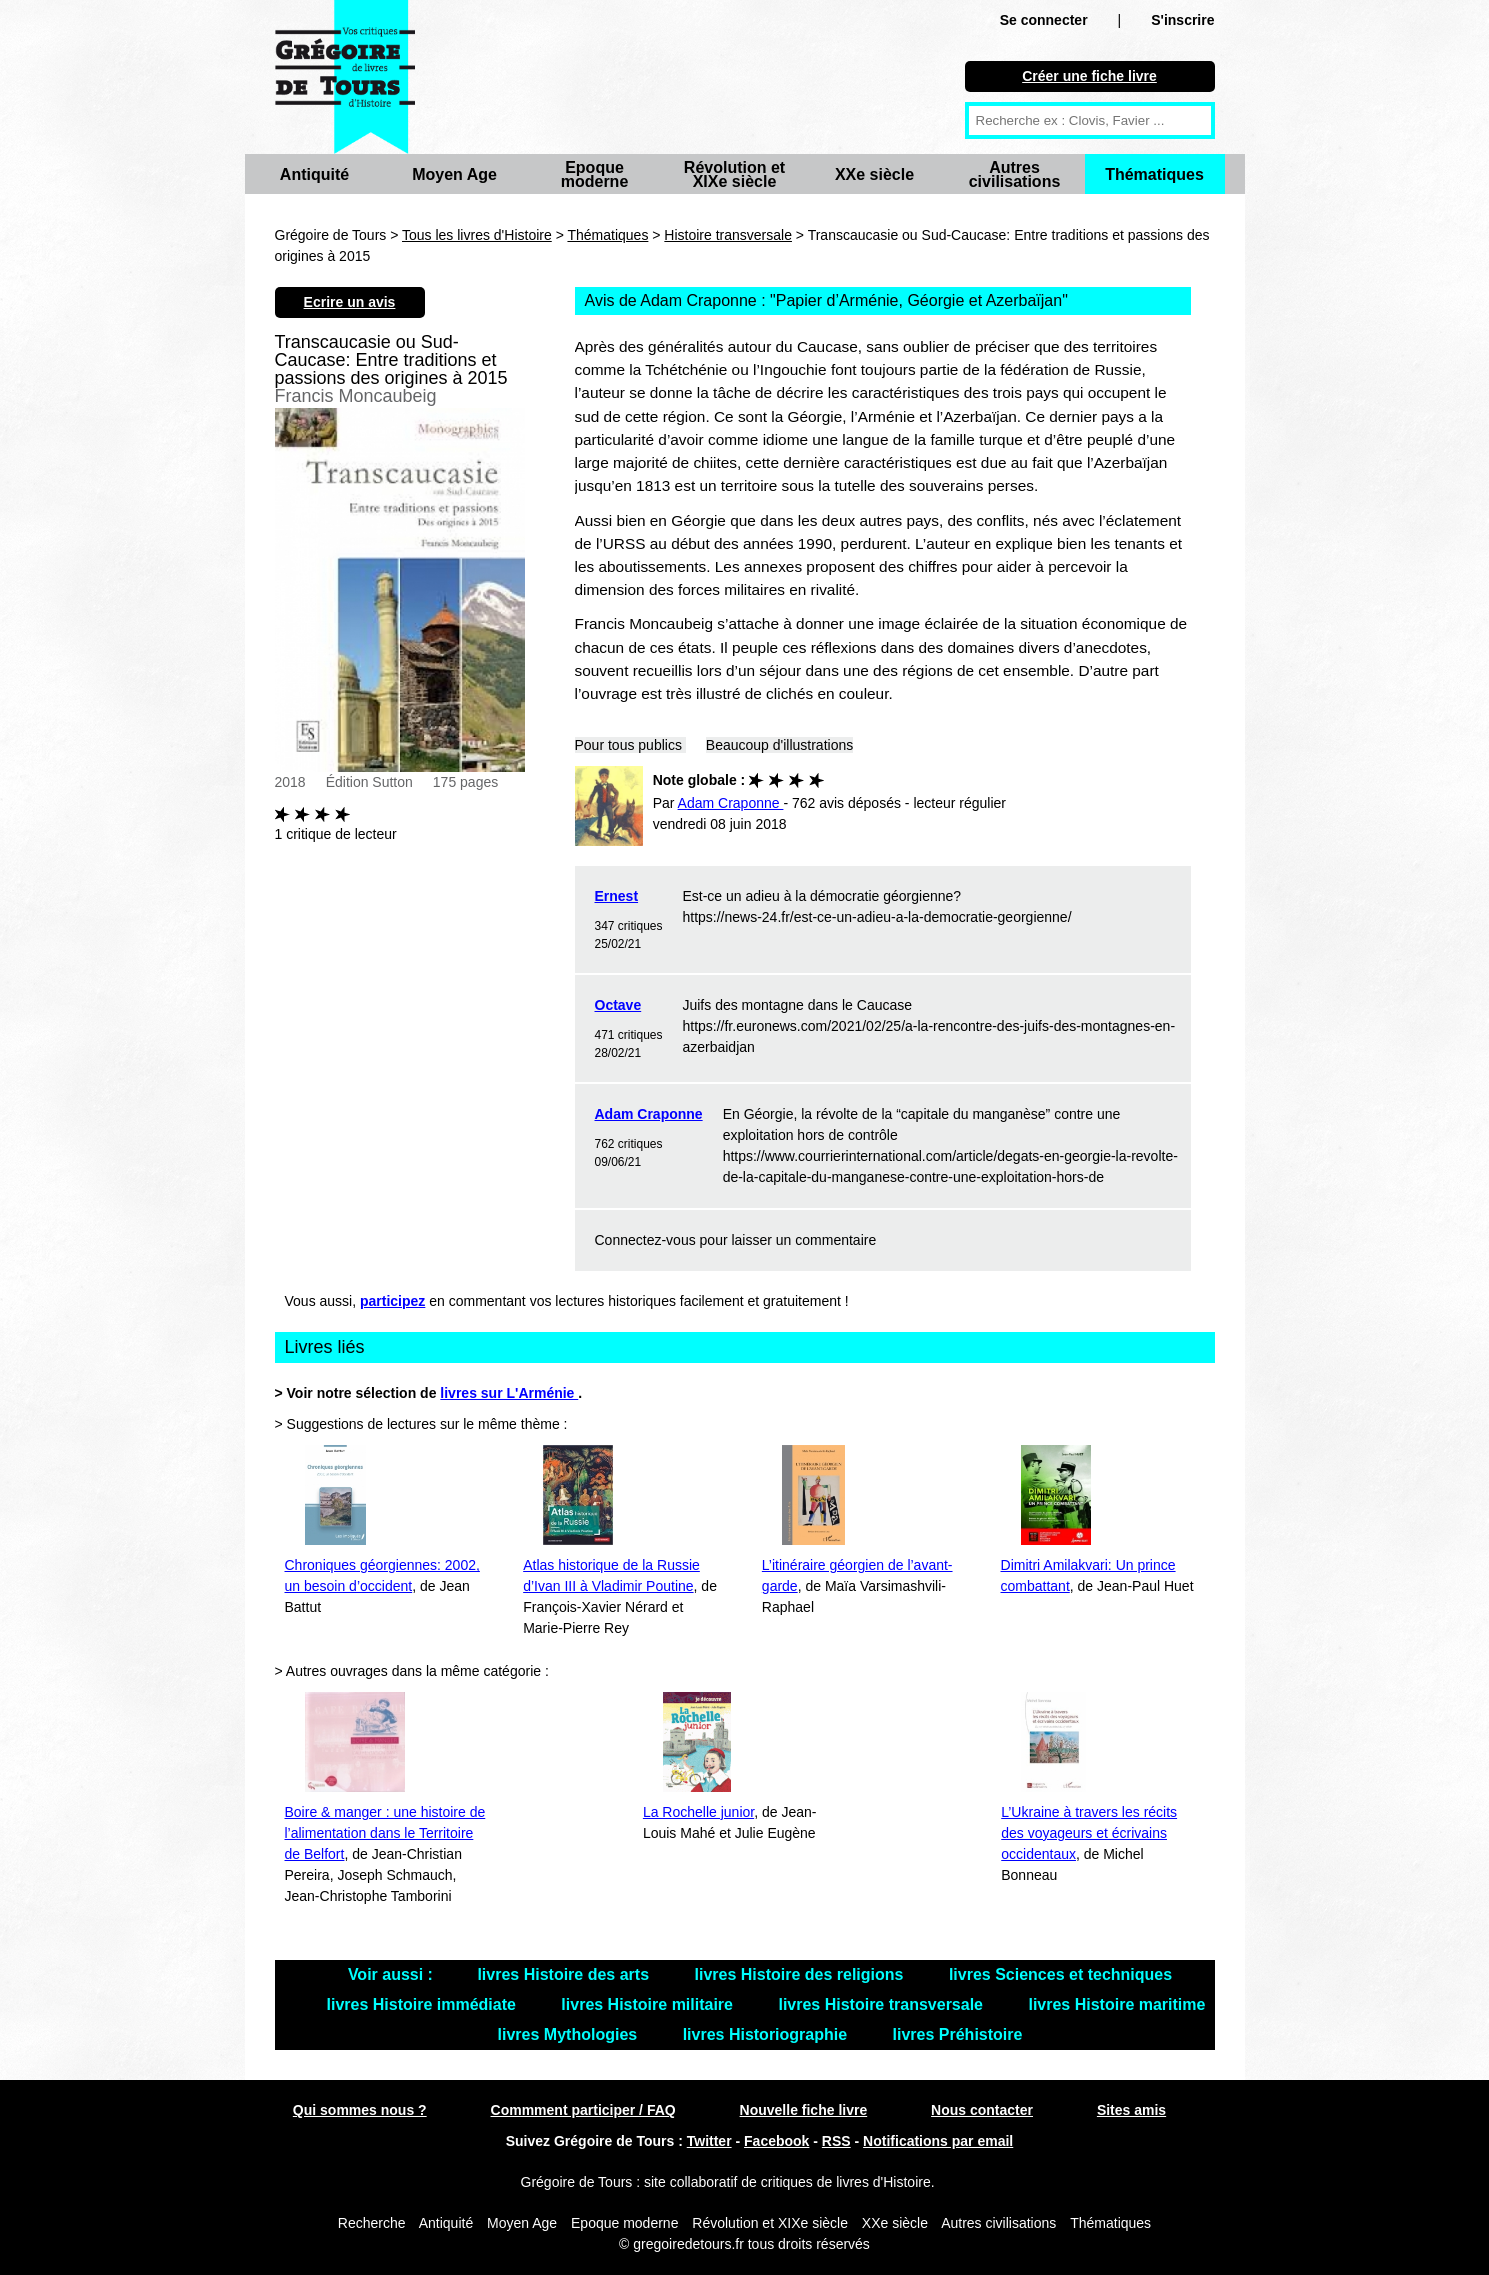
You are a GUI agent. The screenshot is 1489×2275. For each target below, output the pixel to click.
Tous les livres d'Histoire (477, 235)
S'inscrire (1182, 20)
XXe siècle (874, 174)
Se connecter (1044, 20)
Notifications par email (938, 2141)
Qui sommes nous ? (360, 2110)
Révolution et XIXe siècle (734, 174)
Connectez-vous (645, 1240)
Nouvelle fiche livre (804, 2110)
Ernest (617, 896)
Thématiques (1154, 174)
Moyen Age (454, 174)
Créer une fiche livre (1089, 76)
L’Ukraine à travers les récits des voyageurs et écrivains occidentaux (1089, 1833)
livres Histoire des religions (800, 1974)
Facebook (776, 2141)
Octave (618, 1005)
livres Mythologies (570, 2034)
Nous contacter (982, 2110)
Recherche (372, 2223)
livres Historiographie (767, 2034)
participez (392, 1301)
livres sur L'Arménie (509, 1393)
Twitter (709, 2141)
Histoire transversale (728, 235)
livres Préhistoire (958, 2034)
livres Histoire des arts (565, 1974)
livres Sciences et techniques (1060, 1974)
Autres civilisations (1015, 174)
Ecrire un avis (350, 302)
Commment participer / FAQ (583, 2110)
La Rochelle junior (698, 1812)
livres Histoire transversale (882, 2004)
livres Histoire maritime (1116, 2004)
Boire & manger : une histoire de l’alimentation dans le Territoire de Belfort (385, 1833)
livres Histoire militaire (649, 2004)
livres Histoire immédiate (424, 2004)
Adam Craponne (649, 1114)
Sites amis (1131, 2110)
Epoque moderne (595, 174)
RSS (836, 2141)
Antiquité (314, 174)
